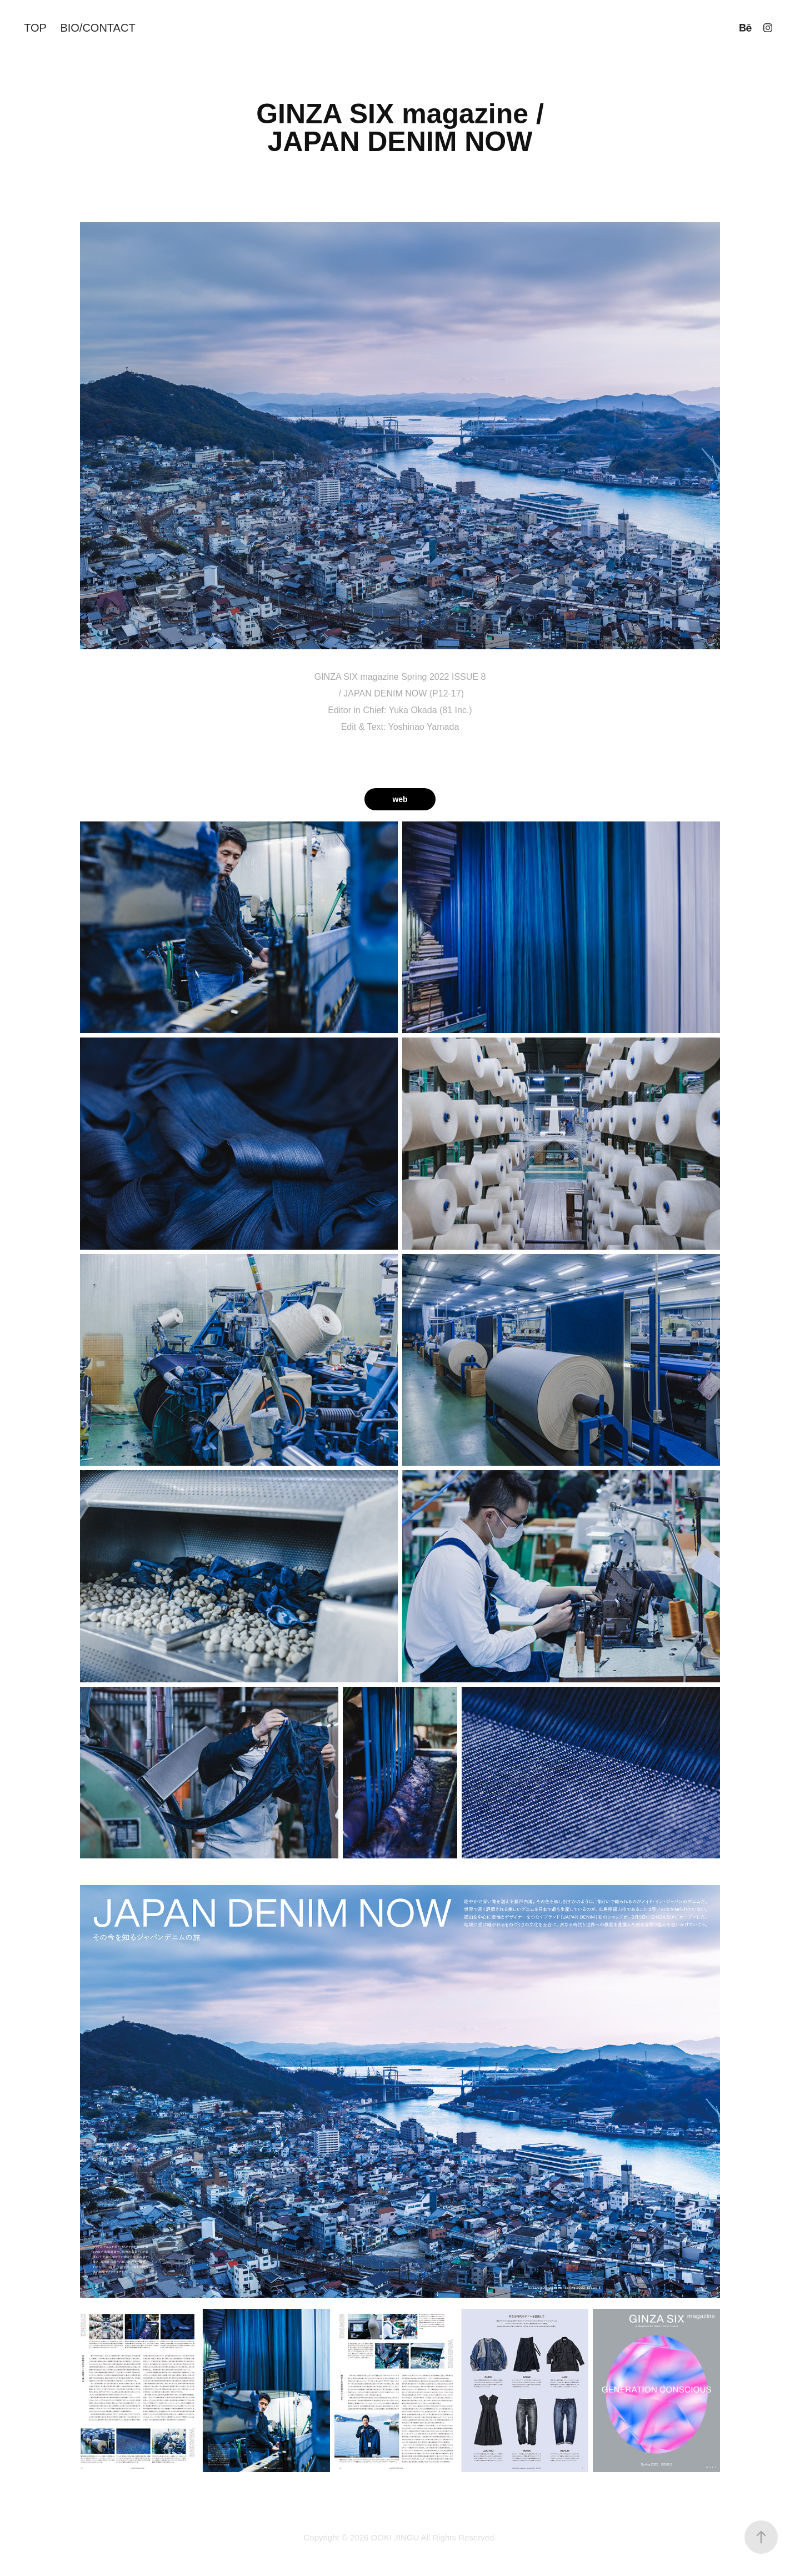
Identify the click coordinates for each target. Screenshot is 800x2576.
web (399, 799)
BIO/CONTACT (97, 28)
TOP (35, 28)
